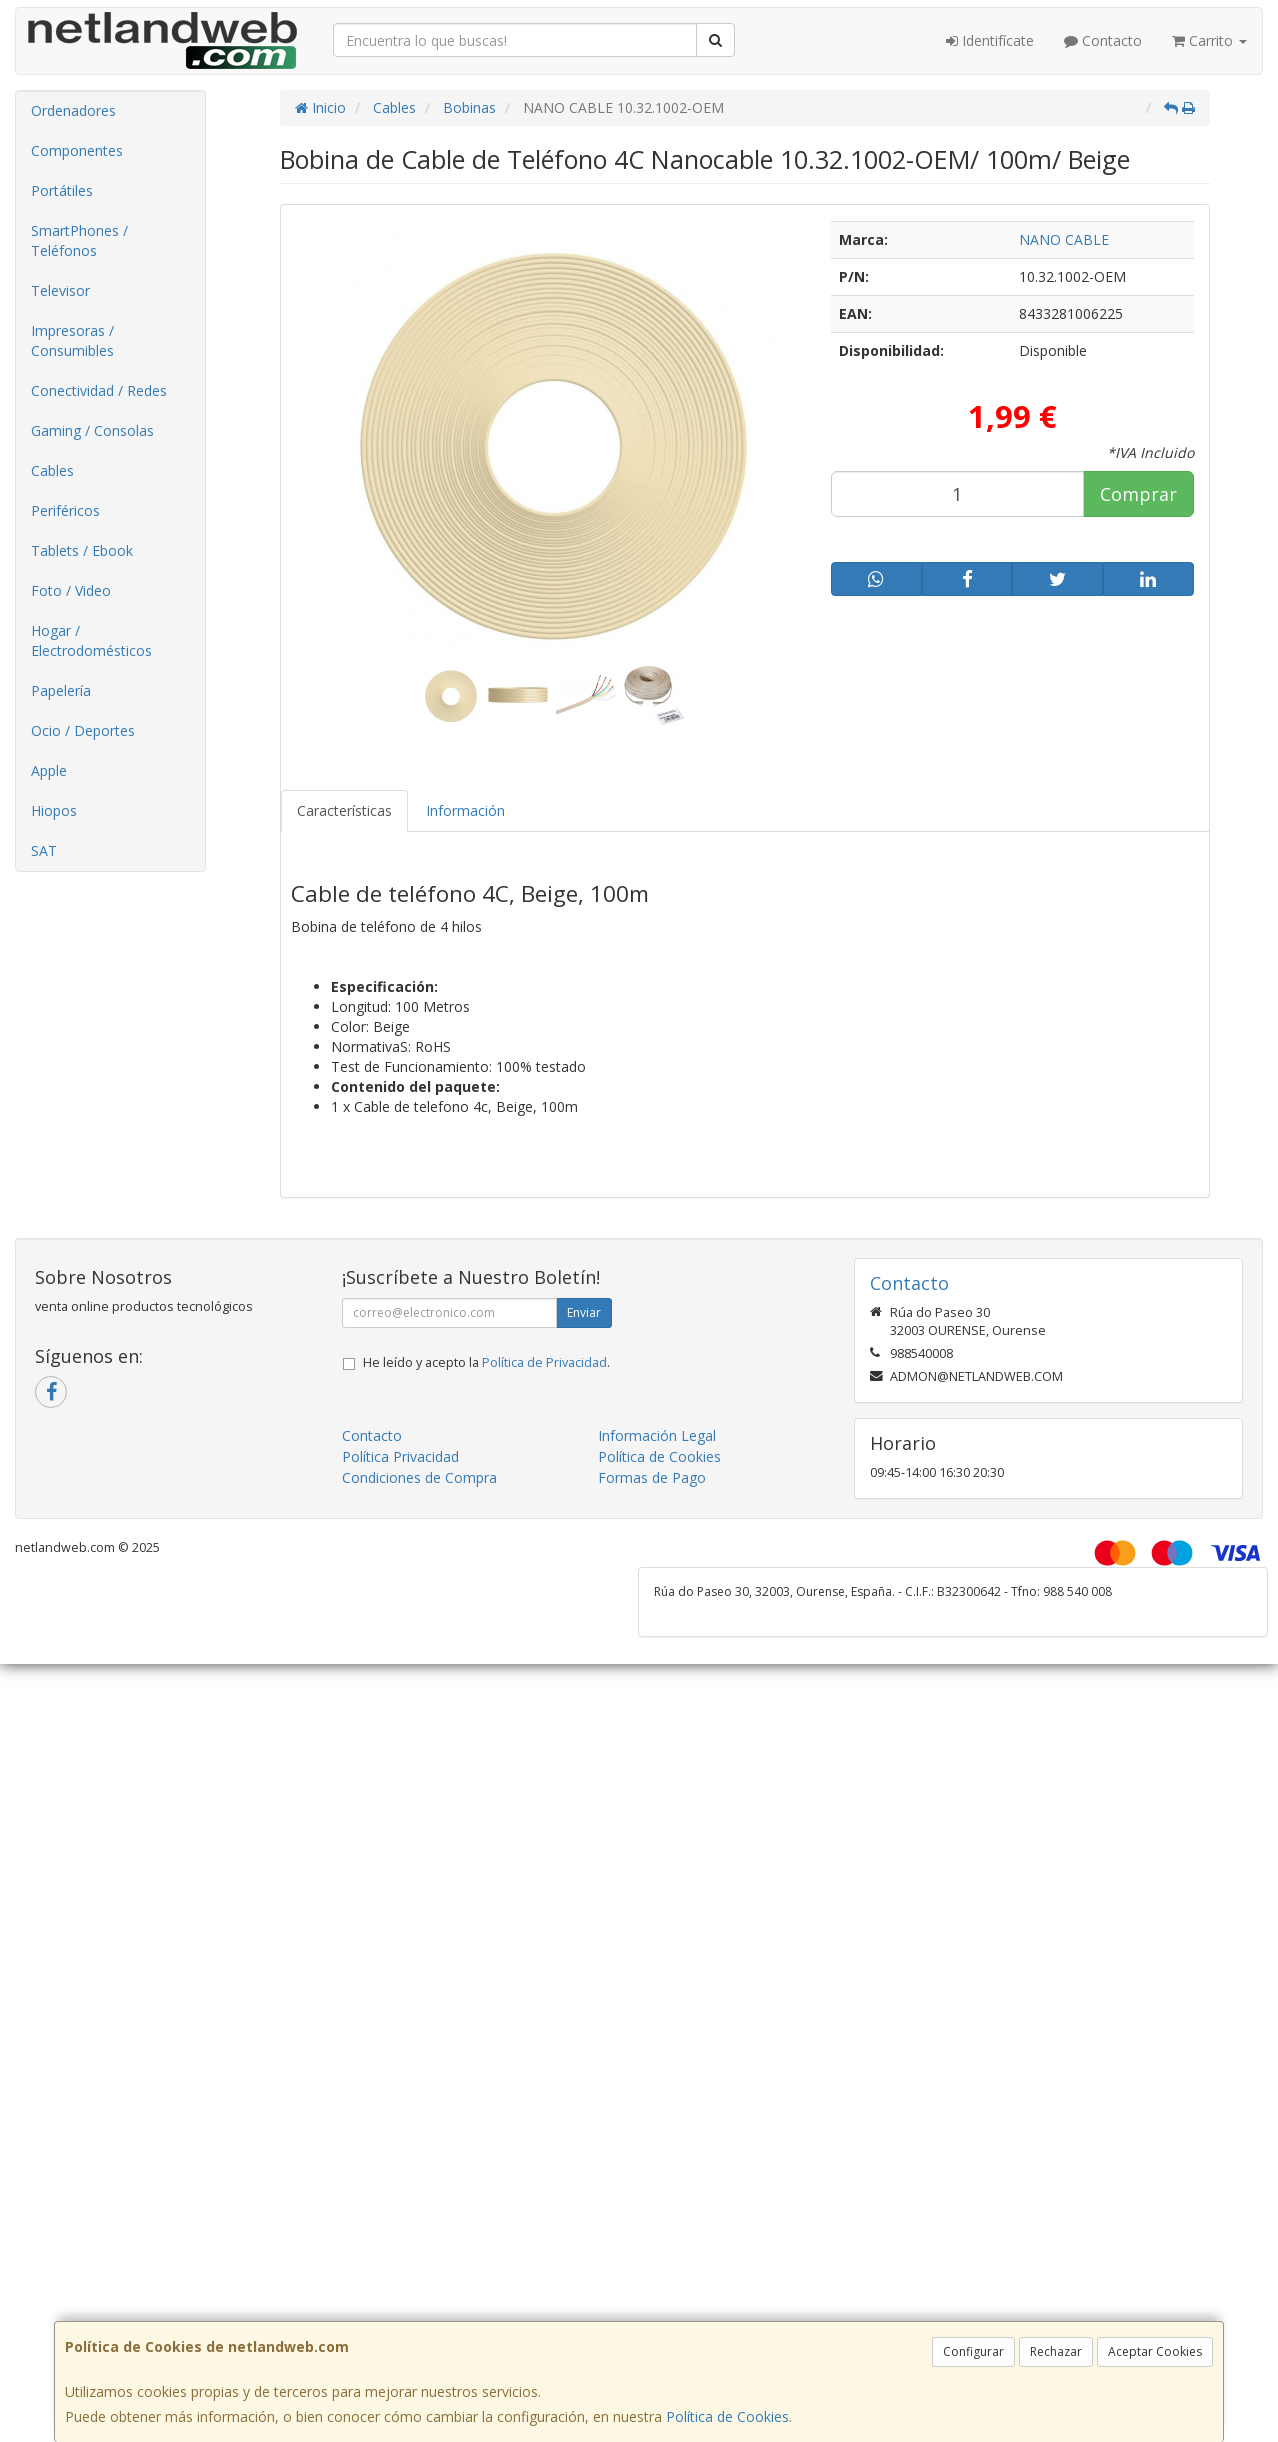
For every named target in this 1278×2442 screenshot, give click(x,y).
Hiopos (54, 810)
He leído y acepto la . (486, 1362)
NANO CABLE (1064, 239)
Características (344, 810)
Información (465, 810)
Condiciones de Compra (419, 1477)
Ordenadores (73, 110)
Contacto (1103, 40)
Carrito (1209, 40)
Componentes (77, 150)
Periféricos (65, 510)
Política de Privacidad (544, 1362)
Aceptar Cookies (1155, 2351)
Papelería (61, 690)
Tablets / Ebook (82, 550)
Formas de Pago (652, 1477)
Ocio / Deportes (83, 730)
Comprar (1138, 494)
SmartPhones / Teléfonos (79, 240)
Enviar (584, 1312)
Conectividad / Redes (99, 390)
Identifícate (990, 40)
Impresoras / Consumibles (72, 340)
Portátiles (62, 190)
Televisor (60, 290)
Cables (52, 470)
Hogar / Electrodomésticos (91, 640)
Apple (49, 770)
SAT (44, 850)
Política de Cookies (727, 2416)
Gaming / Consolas (92, 430)
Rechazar (1056, 2351)
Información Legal (657, 1435)
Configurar (973, 2351)
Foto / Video (71, 590)
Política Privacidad (400, 1456)
